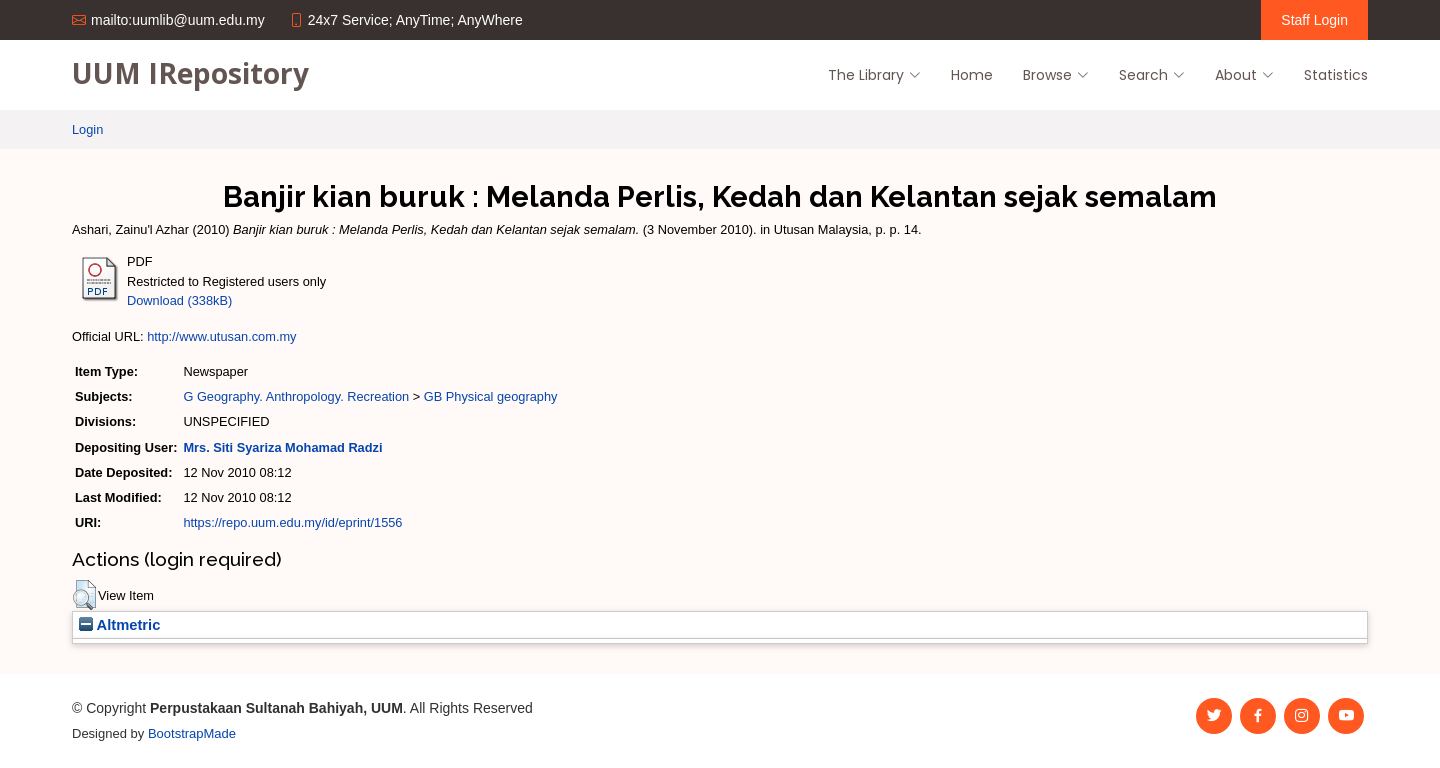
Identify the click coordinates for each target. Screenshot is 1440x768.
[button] (84, 595)
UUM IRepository (190, 73)
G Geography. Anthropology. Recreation (296, 396)
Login (87, 129)
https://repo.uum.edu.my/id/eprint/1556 (292, 522)
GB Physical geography (491, 396)
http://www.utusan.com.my (221, 336)
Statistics (1336, 75)
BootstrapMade (192, 733)
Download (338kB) (179, 300)
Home (972, 75)
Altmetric (119, 625)
